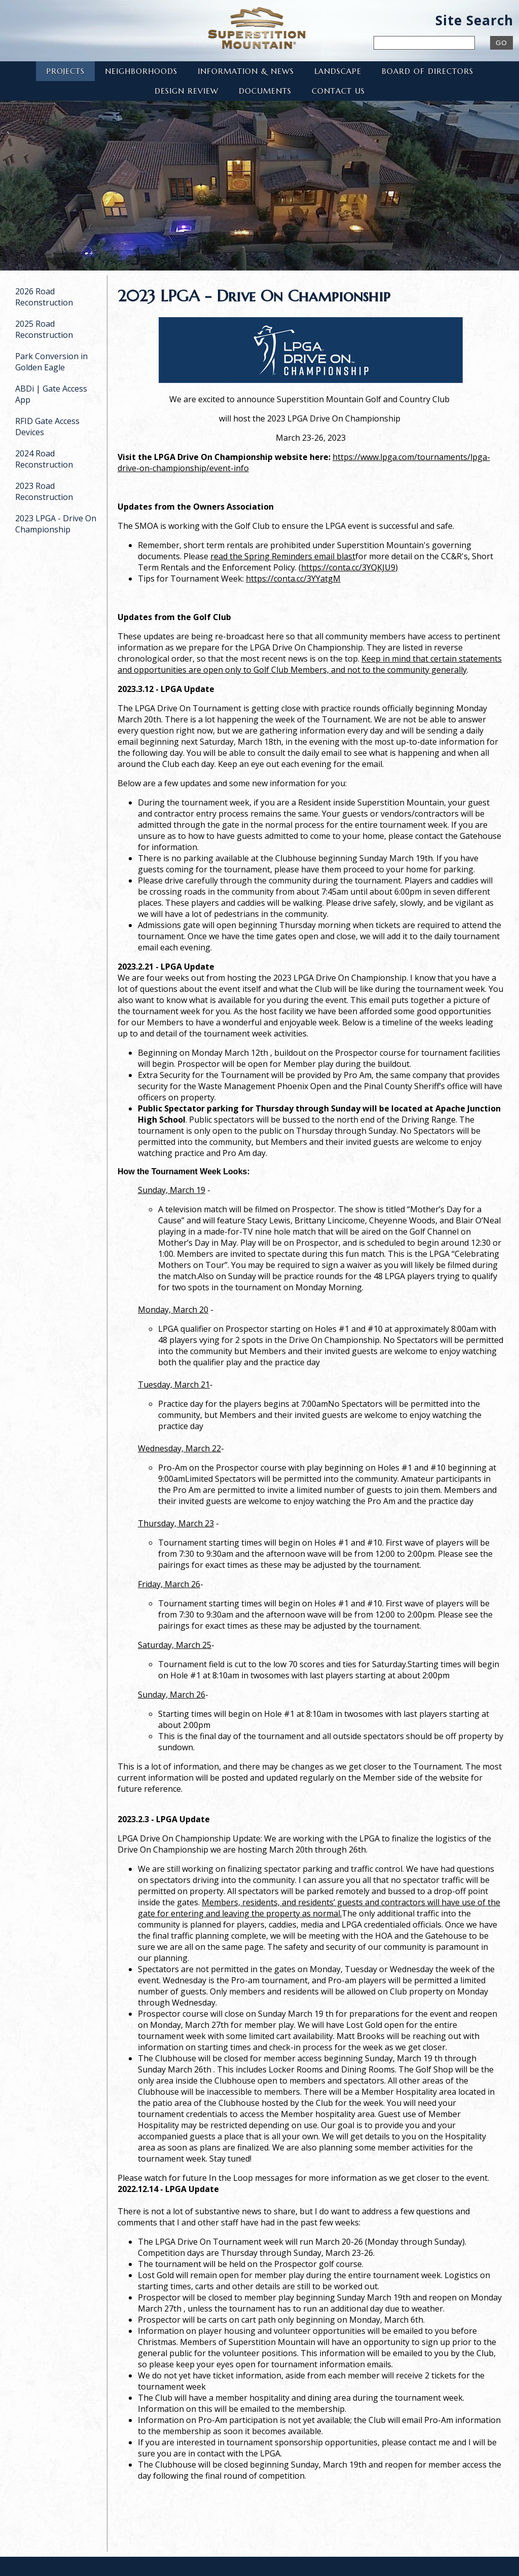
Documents (265, 91)
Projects (65, 71)
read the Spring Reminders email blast (282, 556)
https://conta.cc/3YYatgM (293, 578)
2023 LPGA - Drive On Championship (55, 524)
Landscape (337, 71)
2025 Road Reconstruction (44, 329)
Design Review (186, 91)
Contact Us (338, 91)
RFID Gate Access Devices (47, 426)
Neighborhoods (141, 71)
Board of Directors (427, 71)
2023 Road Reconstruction (44, 491)
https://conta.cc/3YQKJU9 (348, 567)
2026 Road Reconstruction (44, 297)
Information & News (246, 71)
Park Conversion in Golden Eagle (51, 362)
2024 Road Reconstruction (44, 459)
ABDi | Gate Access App (51, 394)
